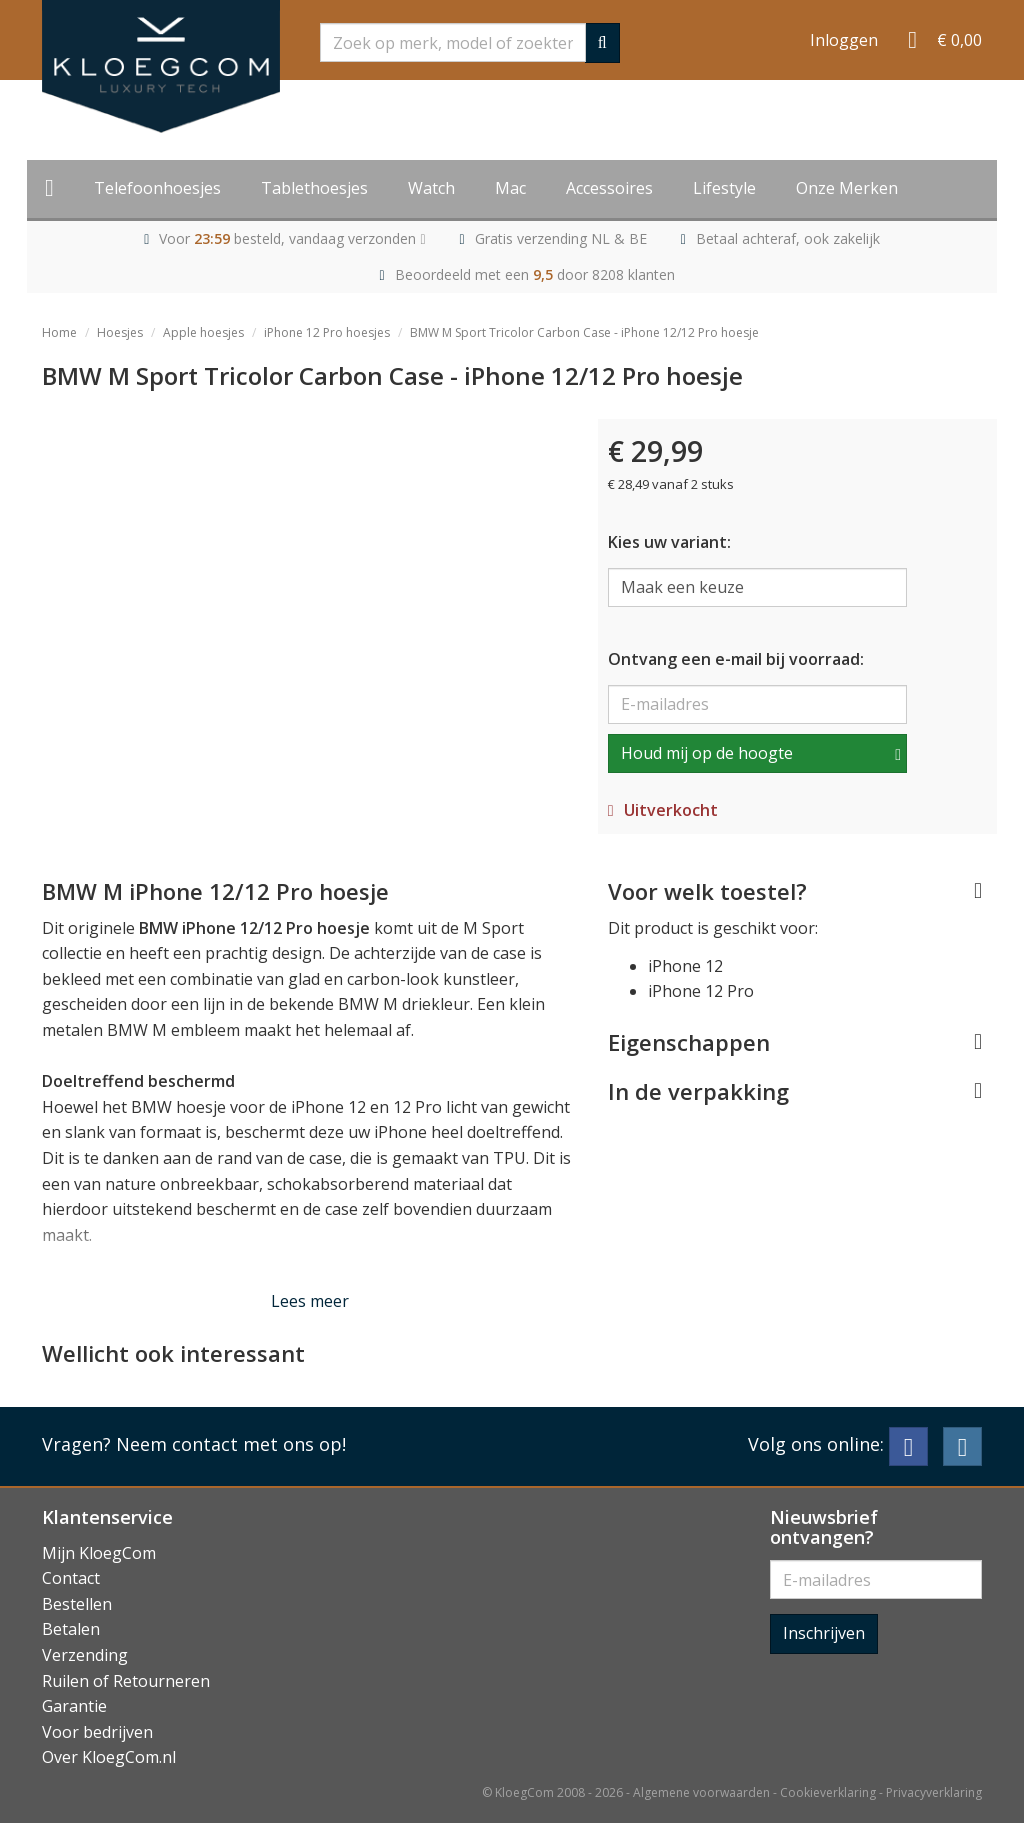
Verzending (85, 1655)
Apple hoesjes (203, 332)
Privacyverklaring (934, 1792)
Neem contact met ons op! (231, 1444)
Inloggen (844, 40)
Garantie (74, 1706)
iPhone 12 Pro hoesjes (327, 332)
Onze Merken (847, 188)
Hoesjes (120, 332)
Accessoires (609, 188)
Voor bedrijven (97, 1732)
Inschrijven (824, 1633)
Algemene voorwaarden (701, 1792)
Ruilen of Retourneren (126, 1681)
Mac (510, 188)
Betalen (71, 1629)
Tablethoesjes (314, 188)
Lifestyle (724, 188)
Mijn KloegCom (99, 1553)
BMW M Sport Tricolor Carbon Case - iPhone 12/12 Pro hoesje (584, 332)
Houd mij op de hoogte (707, 753)
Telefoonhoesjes (157, 188)
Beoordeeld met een (535, 274)
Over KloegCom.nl (109, 1757)
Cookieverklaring (828, 1792)
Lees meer (310, 1301)
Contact (71, 1578)
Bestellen (77, 1604)
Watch (431, 188)
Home (59, 332)
